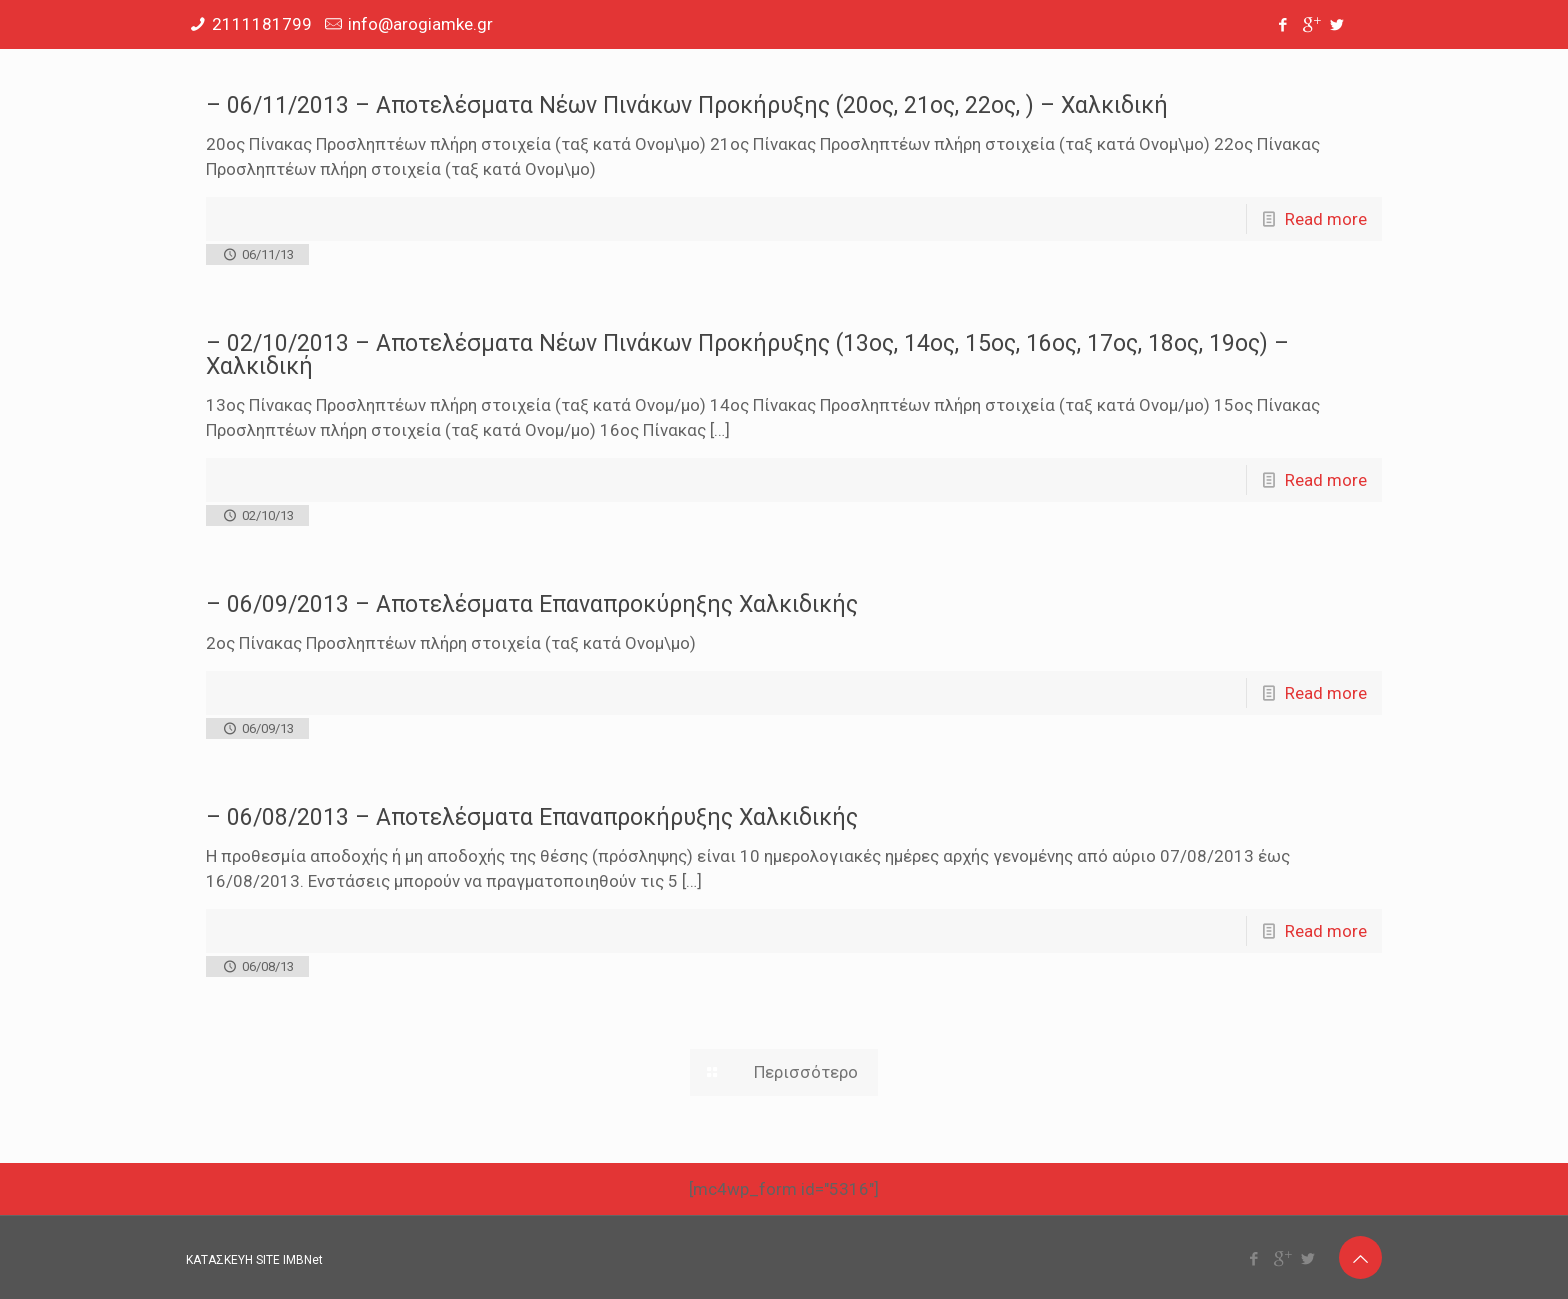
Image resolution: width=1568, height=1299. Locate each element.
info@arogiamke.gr (420, 24)
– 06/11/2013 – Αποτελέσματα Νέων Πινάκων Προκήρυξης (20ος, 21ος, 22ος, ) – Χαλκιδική (687, 105)
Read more (1326, 219)
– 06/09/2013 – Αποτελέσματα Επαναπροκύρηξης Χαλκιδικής (532, 604)
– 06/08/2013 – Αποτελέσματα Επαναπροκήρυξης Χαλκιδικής (532, 817)
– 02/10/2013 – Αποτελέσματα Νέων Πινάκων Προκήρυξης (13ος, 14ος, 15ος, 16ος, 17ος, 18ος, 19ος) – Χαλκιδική (747, 355)
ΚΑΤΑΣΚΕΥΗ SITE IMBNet (254, 1260)
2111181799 (262, 24)
